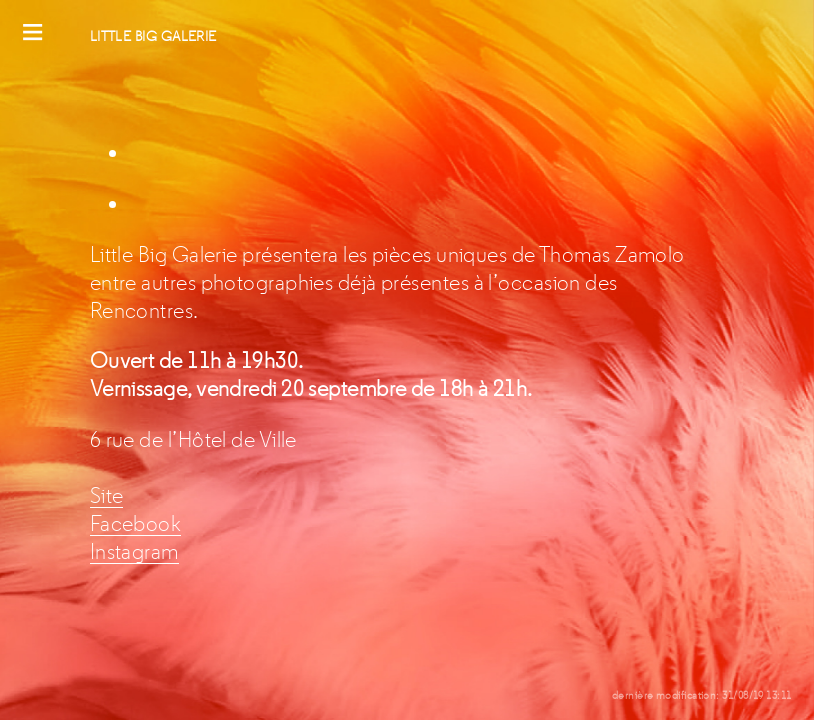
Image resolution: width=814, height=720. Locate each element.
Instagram (134, 552)
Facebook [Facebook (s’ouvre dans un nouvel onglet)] (136, 524)
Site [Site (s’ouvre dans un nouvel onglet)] (107, 496)
